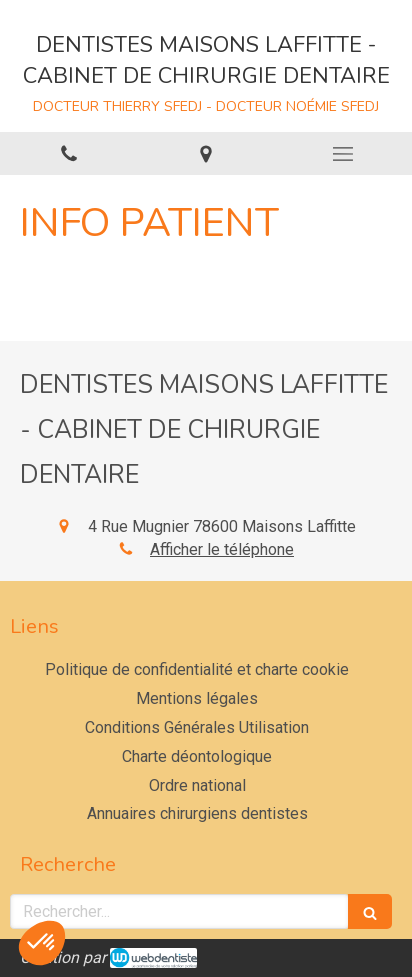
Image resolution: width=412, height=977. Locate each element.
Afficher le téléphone (222, 549)
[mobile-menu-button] (343, 154)
